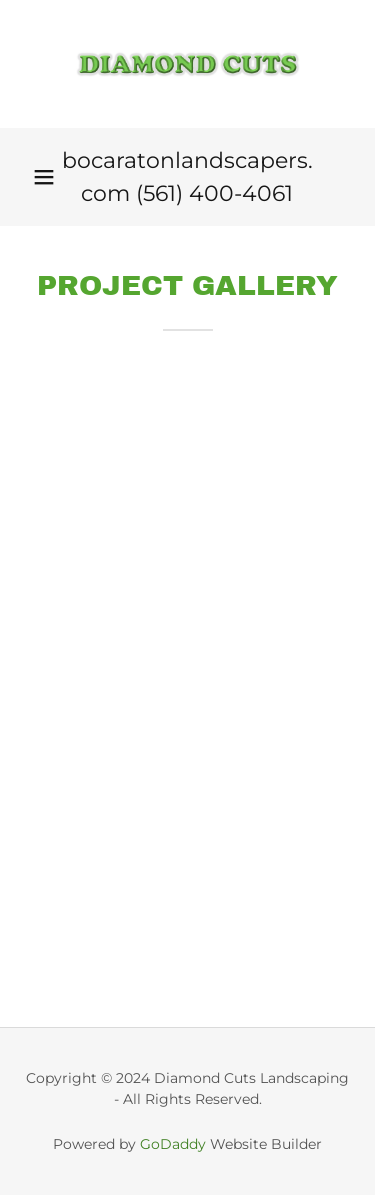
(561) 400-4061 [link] (214, 193)
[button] (44, 177)
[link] (188, 64)
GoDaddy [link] (173, 1144)
